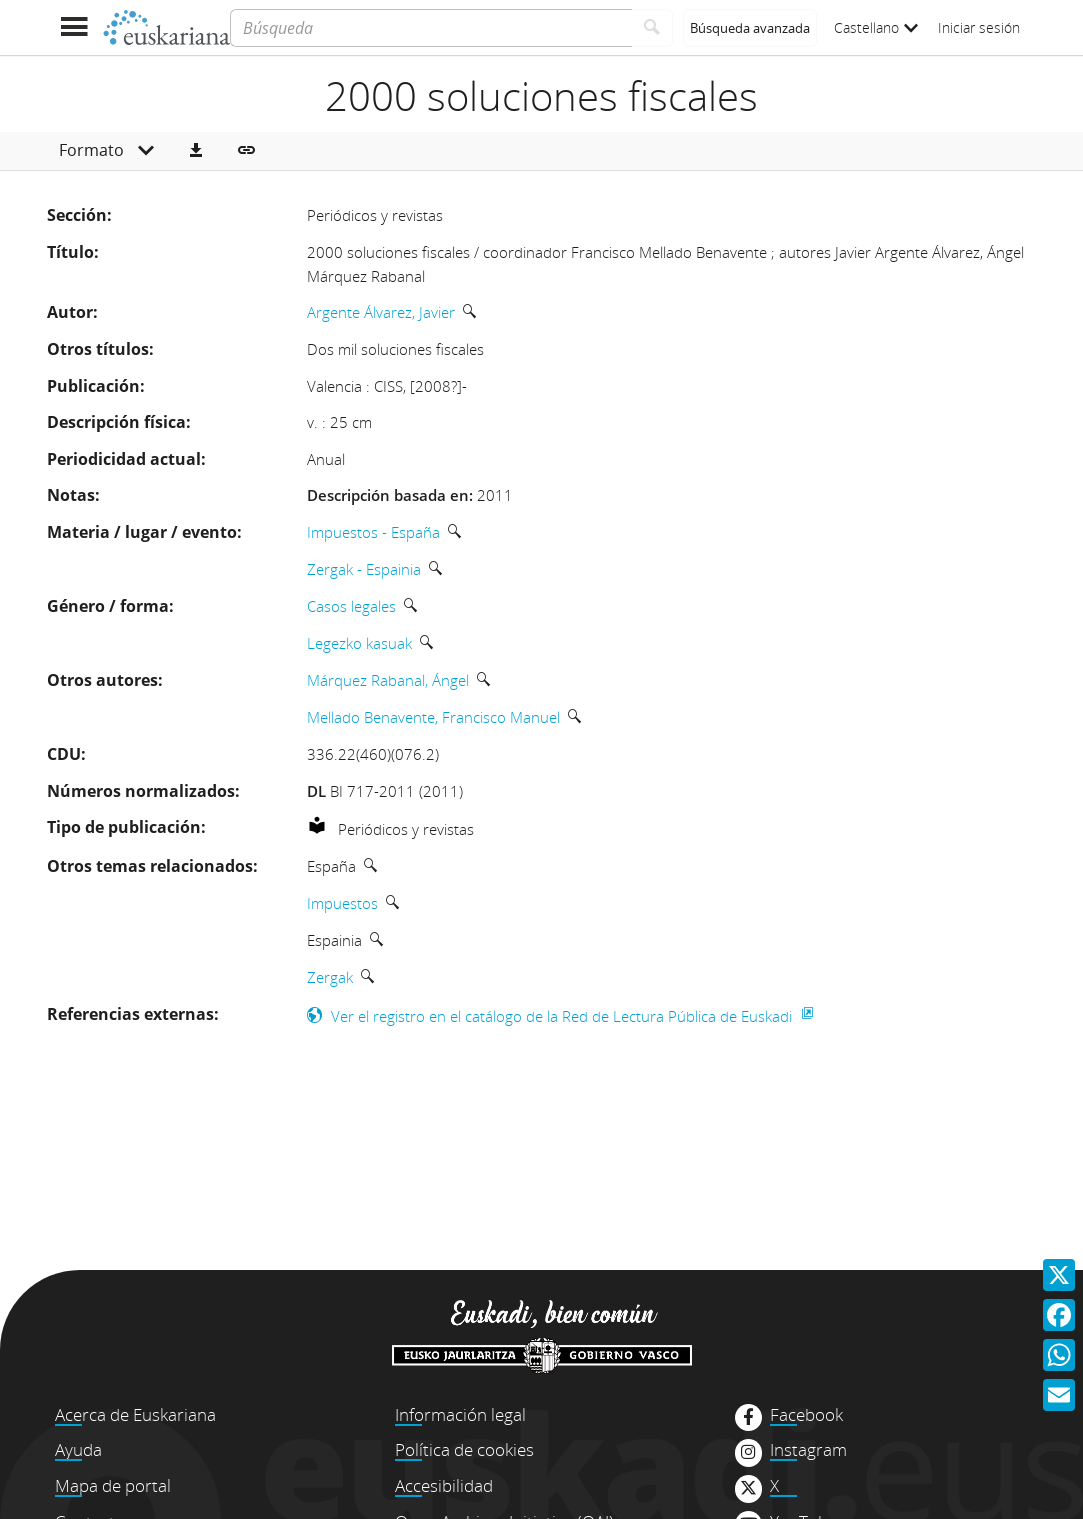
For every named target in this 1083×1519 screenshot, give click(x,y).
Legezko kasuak (359, 643)
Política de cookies (464, 1449)
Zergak (330, 977)
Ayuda (78, 1449)
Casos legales (351, 606)
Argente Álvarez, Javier (381, 312)
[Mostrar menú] (74, 27)
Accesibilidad (444, 1485)
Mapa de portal (113, 1485)
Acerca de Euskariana (135, 1414)
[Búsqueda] (430, 28)
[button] (196, 151)
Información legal (460, 1414)
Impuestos (342, 903)
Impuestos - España (373, 532)
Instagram (808, 1450)
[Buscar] (652, 28)
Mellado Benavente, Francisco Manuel (433, 717)
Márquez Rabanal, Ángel (388, 680)
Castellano (876, 27)
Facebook (806, 1415)
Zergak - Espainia (364, 569)
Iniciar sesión (979, 27)
